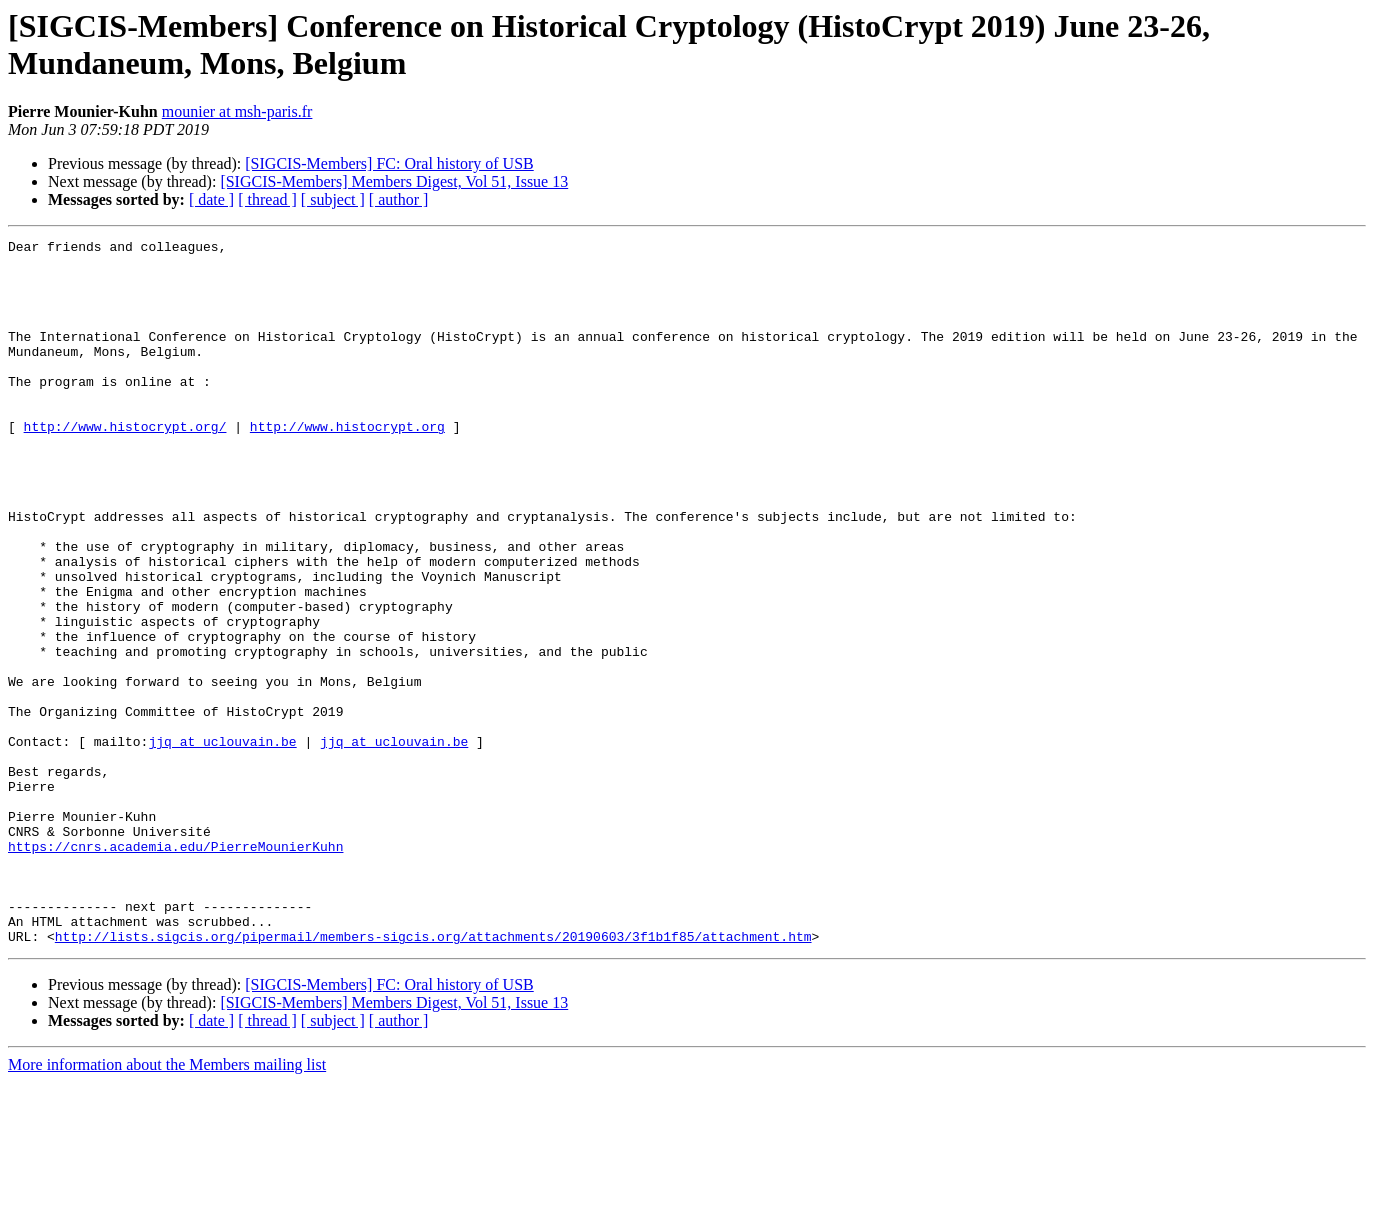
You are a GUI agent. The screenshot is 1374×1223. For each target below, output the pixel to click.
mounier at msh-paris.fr (237, 111)
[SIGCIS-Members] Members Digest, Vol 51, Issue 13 (394, 181)
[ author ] (399, 199)
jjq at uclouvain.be (222, 843)
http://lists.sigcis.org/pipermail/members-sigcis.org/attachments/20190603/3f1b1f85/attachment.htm (433, 1077)
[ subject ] (333, 199)
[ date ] (211, 199)
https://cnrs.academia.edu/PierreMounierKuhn (175, 969)
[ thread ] (267, 199)
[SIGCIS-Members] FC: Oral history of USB (389, 163)
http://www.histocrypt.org (347, 465)
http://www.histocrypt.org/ (125, 465)
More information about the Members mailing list (167, 1205)
